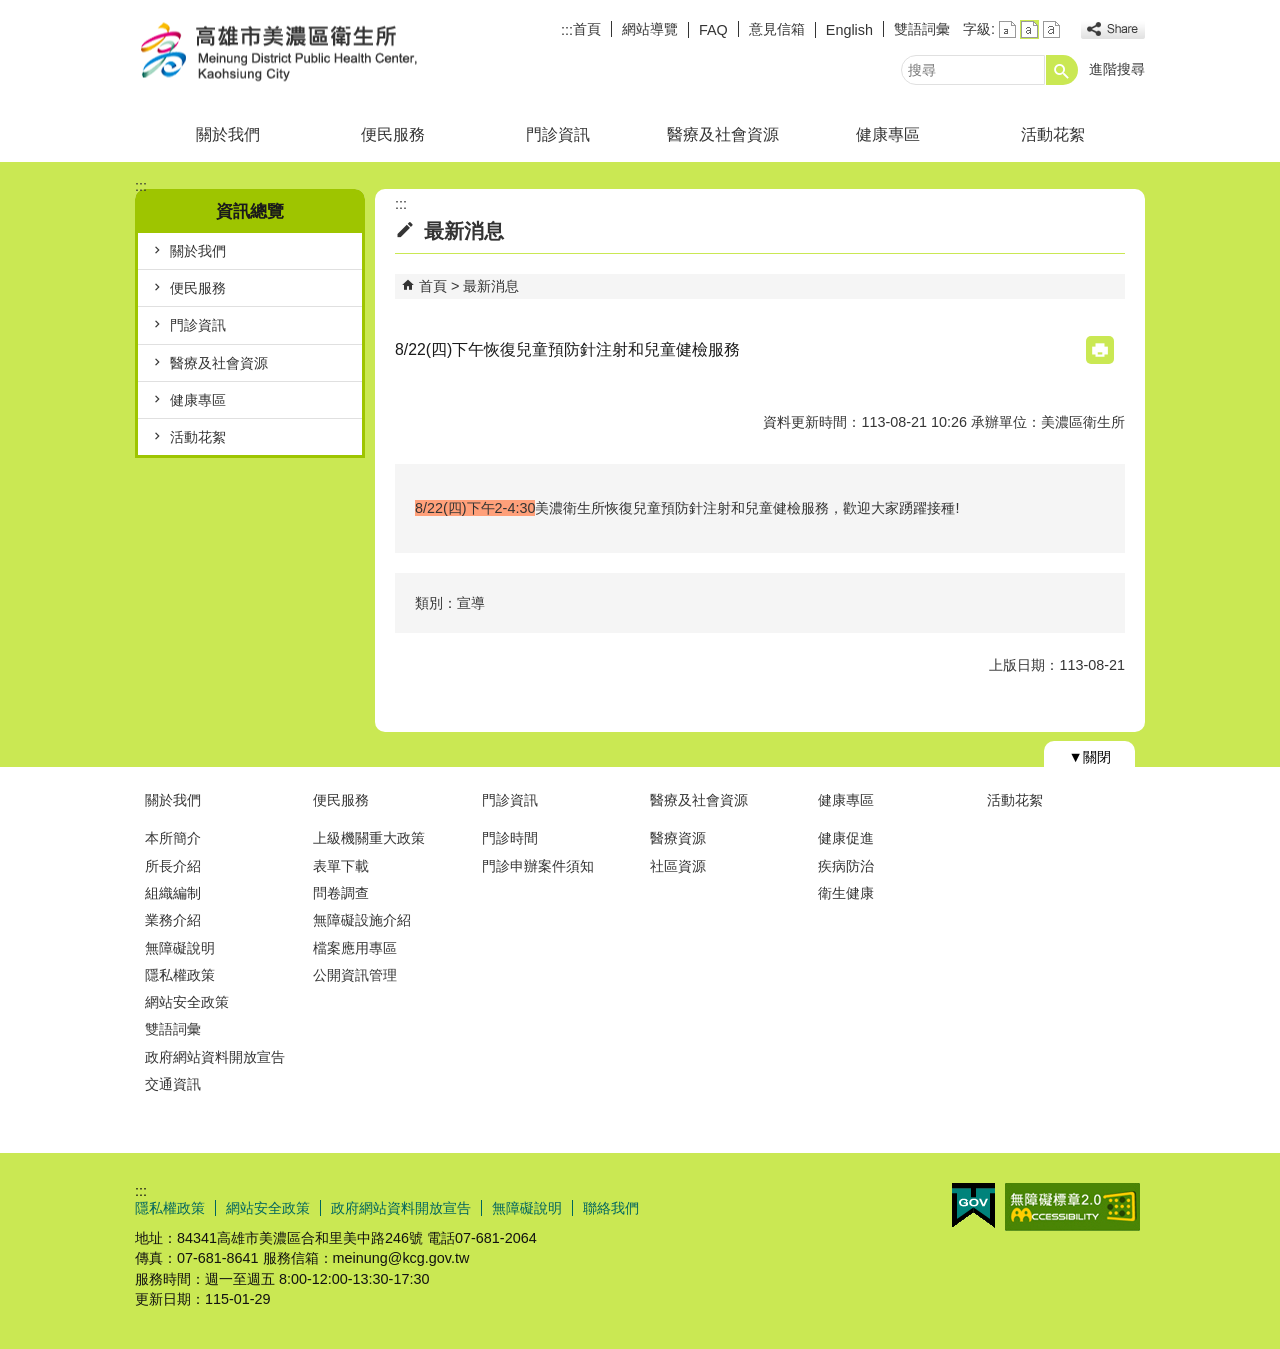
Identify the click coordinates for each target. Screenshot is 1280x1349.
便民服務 (393, 134)
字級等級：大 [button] (1051, 29)
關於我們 (228, 134)
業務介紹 (173, 920)
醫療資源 (678, 838)
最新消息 (491, 286)
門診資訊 (558, 134)
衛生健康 (846, 893)
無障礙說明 (180, 948)
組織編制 (173, 893)
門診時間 (510, 838)
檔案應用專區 (355, 948)
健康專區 (888, 134)
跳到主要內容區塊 (10, 10)
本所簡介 (173, 838)
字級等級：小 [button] (1007, 29)
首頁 (587, 29)
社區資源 (678, 866)
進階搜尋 (1117, 69)
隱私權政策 (180, 975)
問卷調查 (341, 893)
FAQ (713, 30)
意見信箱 (777, 29)
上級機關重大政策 (369, 838)
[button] (1062, 70)
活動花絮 (1053, 134)
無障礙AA (1072, 1207)
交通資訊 (173, 1084)
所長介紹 (173, 866)
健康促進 (846, 838)
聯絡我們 (611, 1208)
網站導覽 (650, 29)
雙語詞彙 (922, 29)
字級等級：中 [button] (1029, 29)
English (849, 30)
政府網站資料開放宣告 (215, 1057)
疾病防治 (846, 866)
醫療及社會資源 (723, 134)
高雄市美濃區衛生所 (304, 53)
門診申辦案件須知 (538, 866)
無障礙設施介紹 (362, 920)
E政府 (973, 1205)
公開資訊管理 (355, 975)
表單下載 (341, 866)
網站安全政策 (187, 1002)
